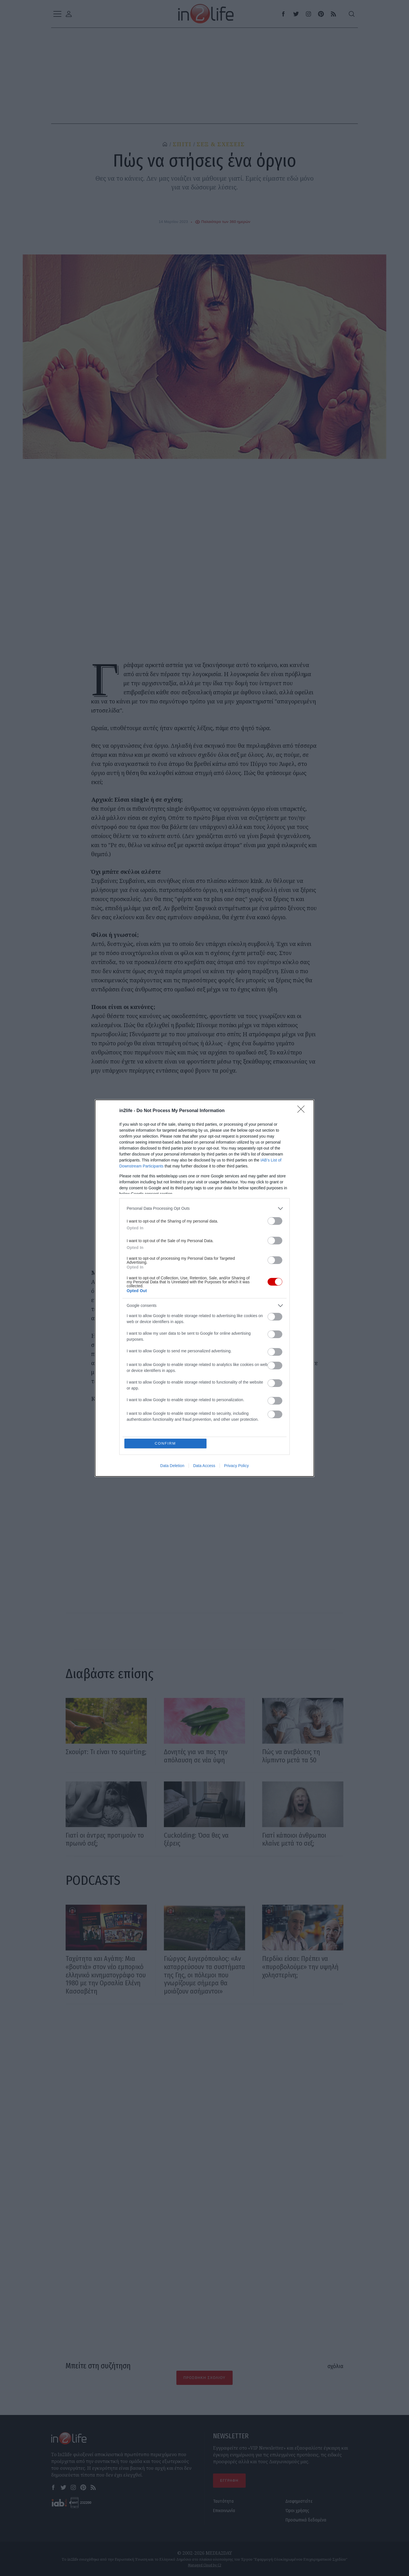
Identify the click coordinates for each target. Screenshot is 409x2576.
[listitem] (204, 1208)
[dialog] (204, 1288)
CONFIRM (165, 1443)
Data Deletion (172, 1465)
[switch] (275, 1221)
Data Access (204, 1465)
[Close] (302, 1111)
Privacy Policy (236, 1465)
